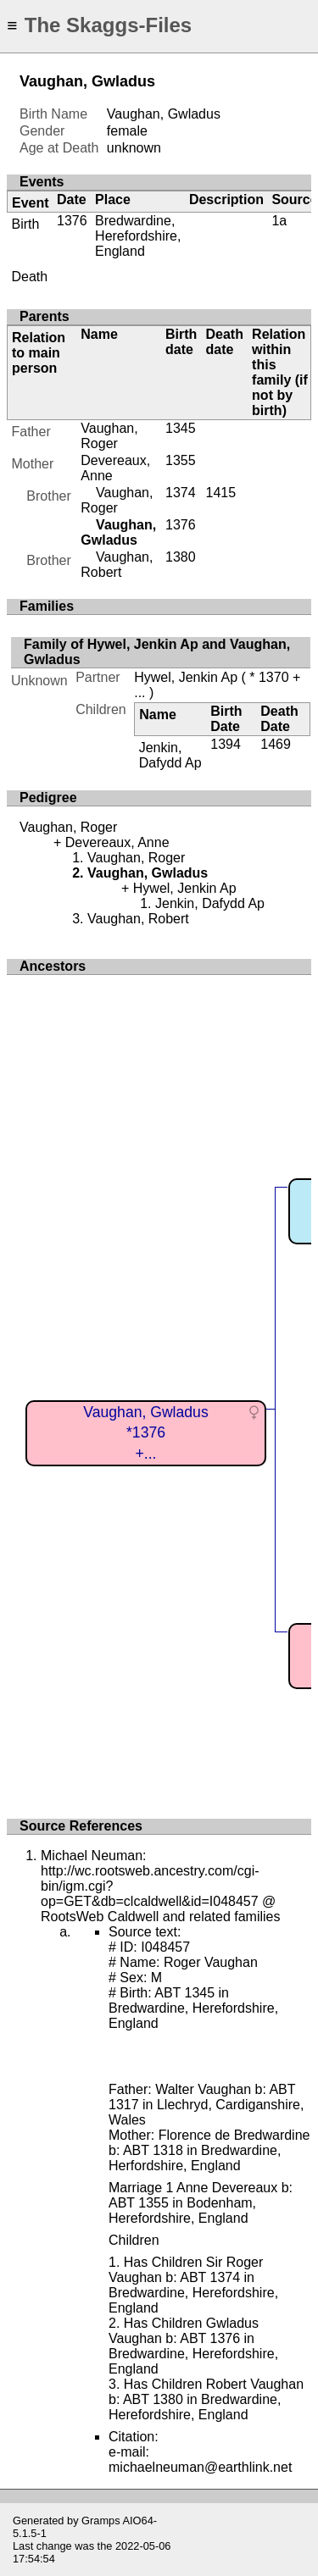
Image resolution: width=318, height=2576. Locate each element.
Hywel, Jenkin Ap (185, 677)
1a (279, 220)
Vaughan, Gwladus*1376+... (145, 1433)
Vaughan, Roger (109, 436)
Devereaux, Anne (117, 842)
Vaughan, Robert (117, 564)
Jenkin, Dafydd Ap (170, 755)
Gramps (100, 2520)
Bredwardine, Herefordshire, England (138, 235)
